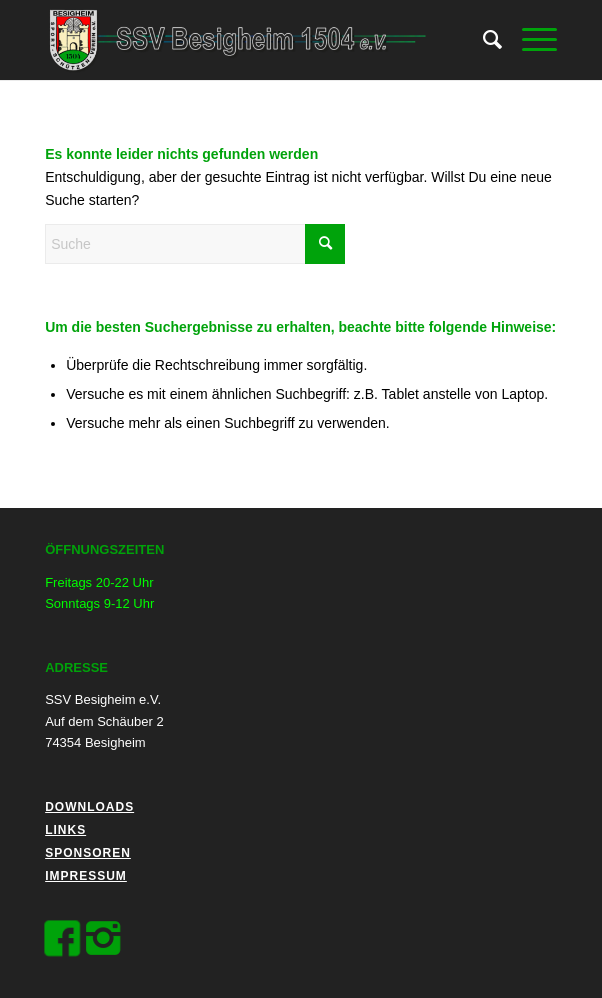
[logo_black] (249, 40)
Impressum (86, 876)
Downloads (89, 807)
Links (65, 830)
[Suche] (482, 40)
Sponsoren (88, 853)
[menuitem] (482, 40)
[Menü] (529, 40)
